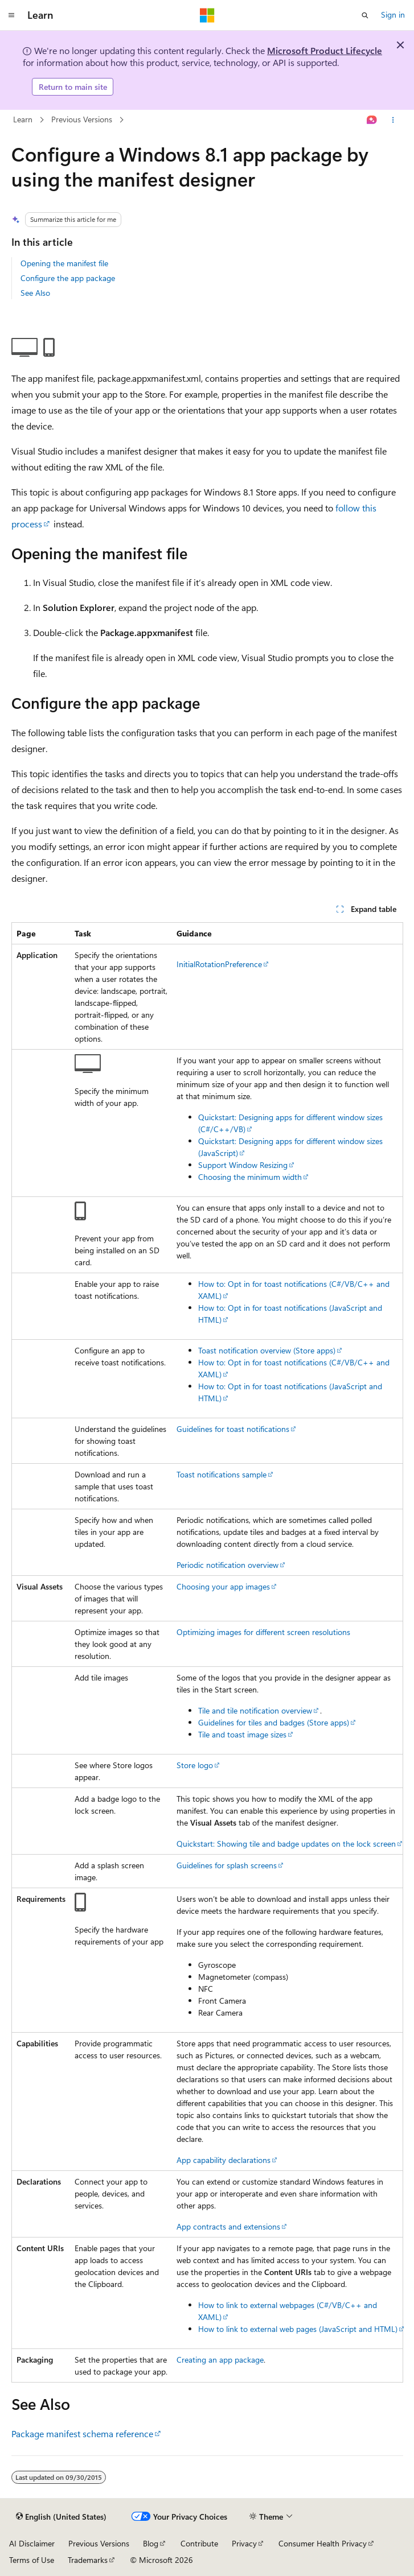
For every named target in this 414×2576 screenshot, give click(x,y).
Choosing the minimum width (250, 1176)
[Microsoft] (207, 15)
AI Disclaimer (32, 2543)
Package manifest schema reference (82, 2433)
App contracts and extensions (228, 2226)
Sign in (393, 14)
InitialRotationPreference (219, 964)
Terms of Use (31, 2559)
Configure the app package (68, 278)
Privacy (244, 2543)
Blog (150, 2543)
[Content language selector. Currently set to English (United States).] (61, 2517)
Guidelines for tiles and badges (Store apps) (273, 1722)
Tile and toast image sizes (242, 1734)
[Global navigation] (11, 15)
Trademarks (88, 2559)
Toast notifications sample (222, 1474)
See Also (35, 292)
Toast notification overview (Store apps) (266, 1350)
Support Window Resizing (243, 1164)
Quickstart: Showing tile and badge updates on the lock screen (286, 1843)
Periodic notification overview (227, 1564)
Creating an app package (220, 2359)
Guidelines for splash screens (227, 1865)
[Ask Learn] (371, 120)
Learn (22, 119)
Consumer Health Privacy (322, 2543)
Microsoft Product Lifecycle (324, 50)
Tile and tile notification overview (255, 1710)
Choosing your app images (223, 1586)
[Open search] (365, 15)
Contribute (199, 2543)
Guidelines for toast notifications (233, 1428)
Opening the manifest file (64, 263)
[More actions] (393, 120)
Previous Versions (81, 119)
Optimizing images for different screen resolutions (263, 1631)
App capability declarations (223, 2159)
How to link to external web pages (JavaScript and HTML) (297, 2328)
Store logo (195, 1765)
